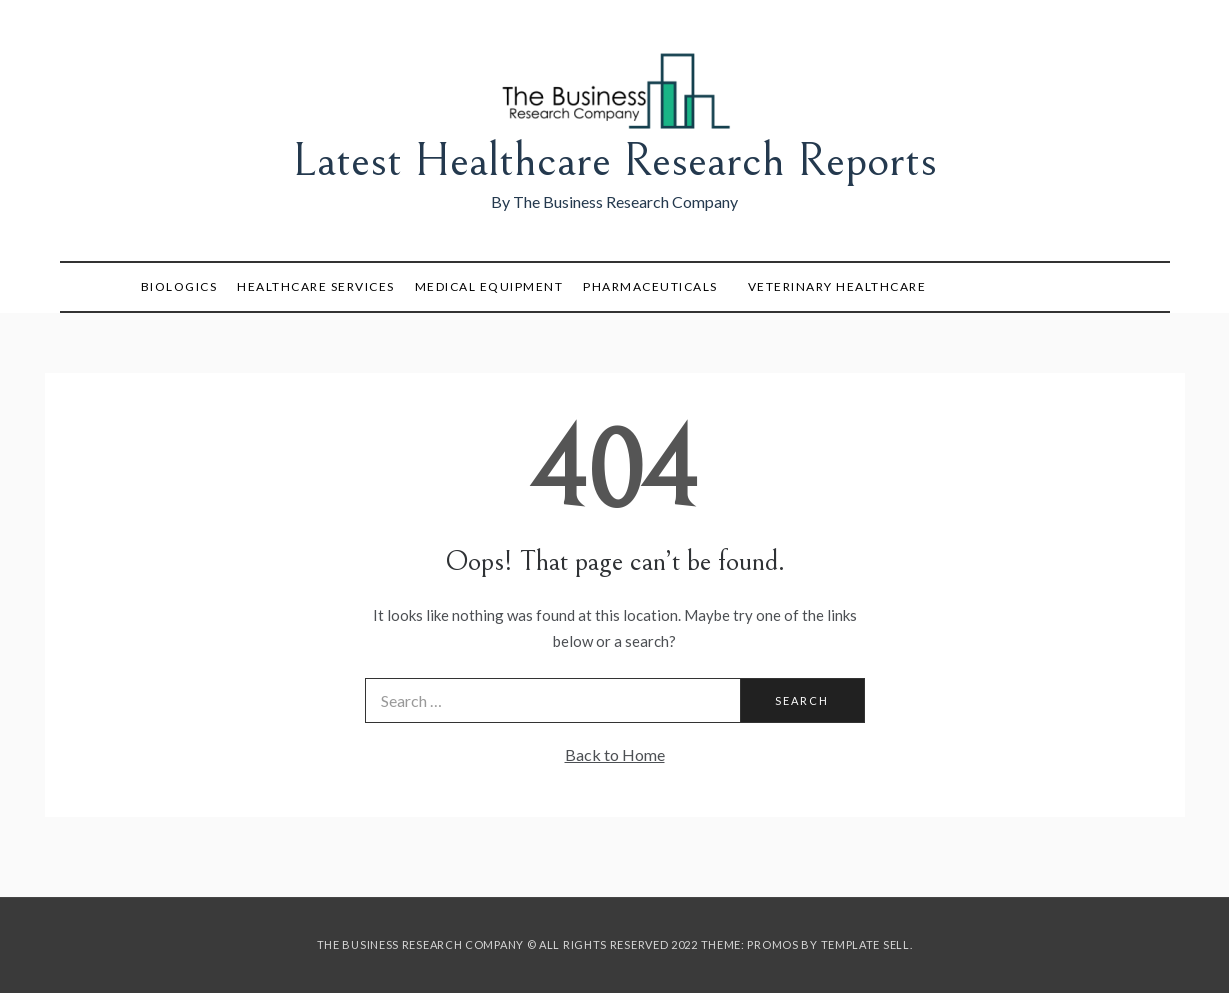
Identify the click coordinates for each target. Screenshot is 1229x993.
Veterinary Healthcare (837, 286)
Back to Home (615, 754)
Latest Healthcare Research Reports (614, 160)
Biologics (179, 286)
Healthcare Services (316, 286)
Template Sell (865, 944)
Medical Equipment (489, 286)
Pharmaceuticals (650, 286)
